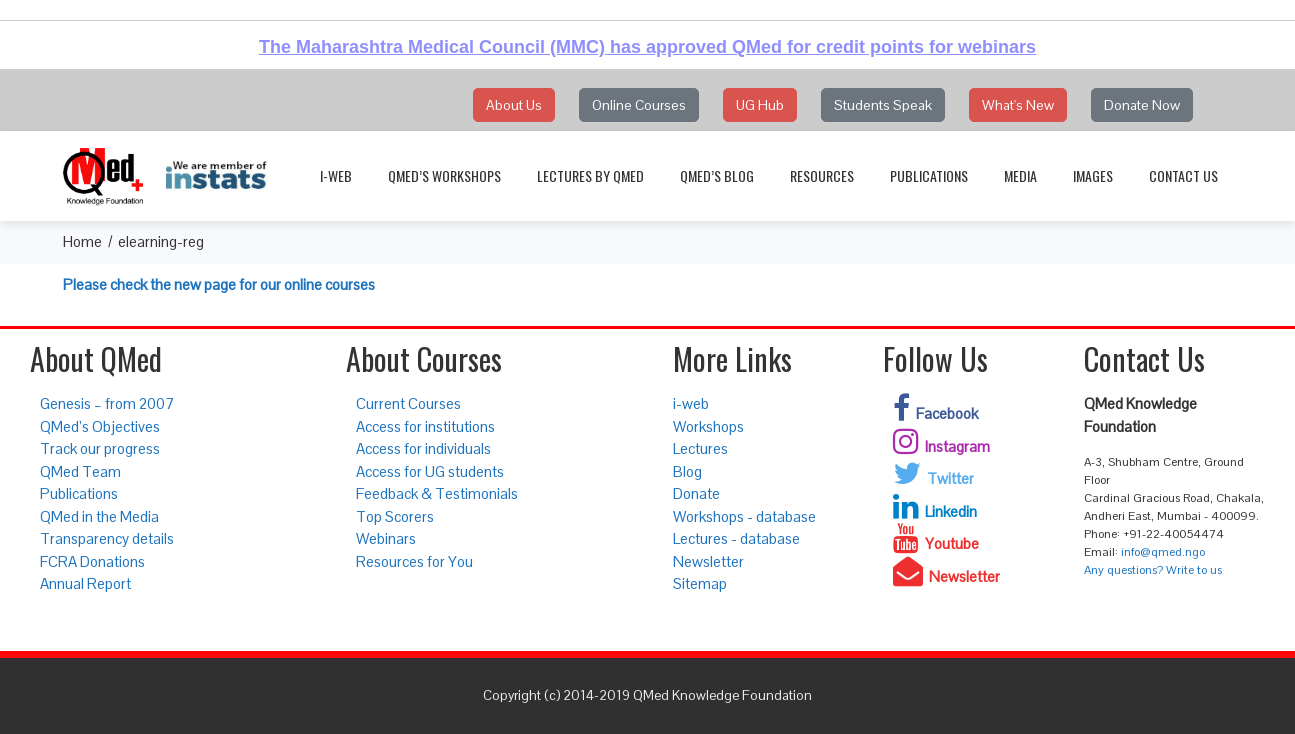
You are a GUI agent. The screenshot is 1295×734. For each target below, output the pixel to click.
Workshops (708, 426)
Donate (696, 493)
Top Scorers (395, 516)
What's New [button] (1018, 105)
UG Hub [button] (760, 105)
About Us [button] (514, 105)
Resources (822, 175)
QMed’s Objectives (100, 426)
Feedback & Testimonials (437, 493)
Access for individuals (423, 448)
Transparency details (107, 538)
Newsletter (708, 561)
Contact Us (1183, 175)
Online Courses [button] (639, 105)
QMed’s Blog (717, 175)
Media (1020, 175)
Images (1093, 175)
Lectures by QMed (590, 175)
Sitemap (700, 583)
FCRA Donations (92, 561)
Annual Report (85, 583)
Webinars (386, 538)
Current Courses (408, 403)
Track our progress (100, 448)
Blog (687, 471)
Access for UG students (430, 471)
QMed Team (80, 471)
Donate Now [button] (1142, 105)
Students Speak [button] (883, 105)
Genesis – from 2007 (107, 403)
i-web (336, 175)
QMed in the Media (99, 516)
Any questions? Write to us (1153, 570)
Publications (929, 175)
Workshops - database (744, 516)
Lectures (700, 448)
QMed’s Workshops (444, 175)
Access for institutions (425, 426)
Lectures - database (736, 538)
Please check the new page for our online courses (219, 284)
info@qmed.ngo (1163, 552)
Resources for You (414, 561)
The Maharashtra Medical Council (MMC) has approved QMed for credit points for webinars (647, 47)
